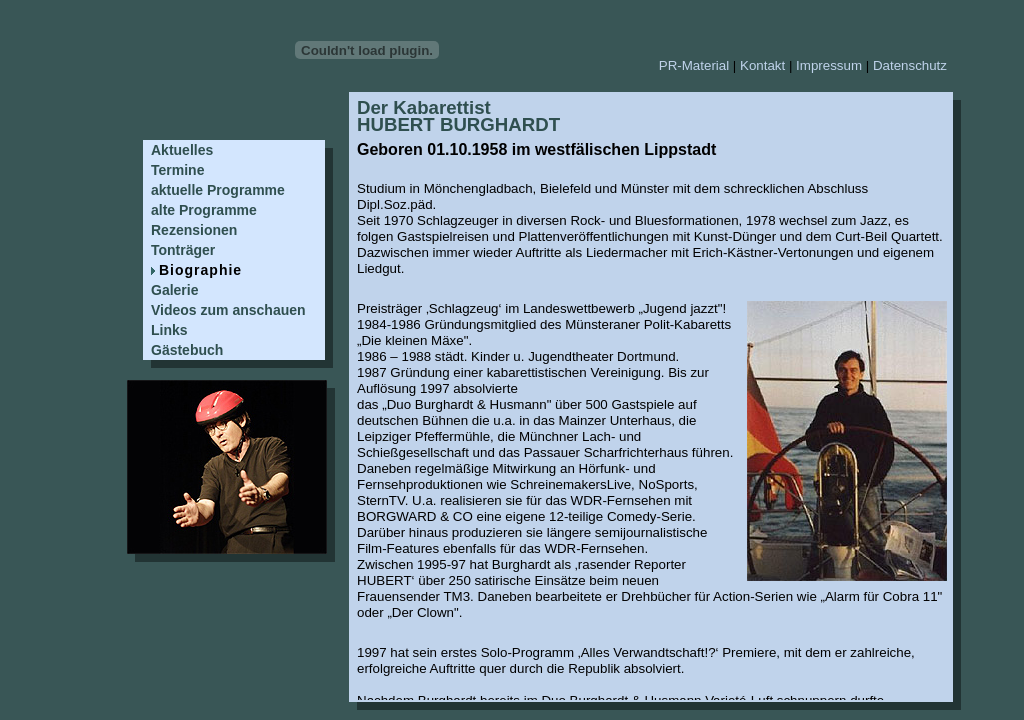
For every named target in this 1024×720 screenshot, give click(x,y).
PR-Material (694, 65)
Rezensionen (194, 230)
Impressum (829, 65)
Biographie (200, 270)
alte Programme (204, 210)
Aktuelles (182, 150)
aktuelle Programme (218, 190)
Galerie (174, 290)
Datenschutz (910, 65)
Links (169, 330)
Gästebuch (187, 350)
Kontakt (762, 65)
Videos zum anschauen (228, 310)
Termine (177, 170)
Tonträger (183, 250)
